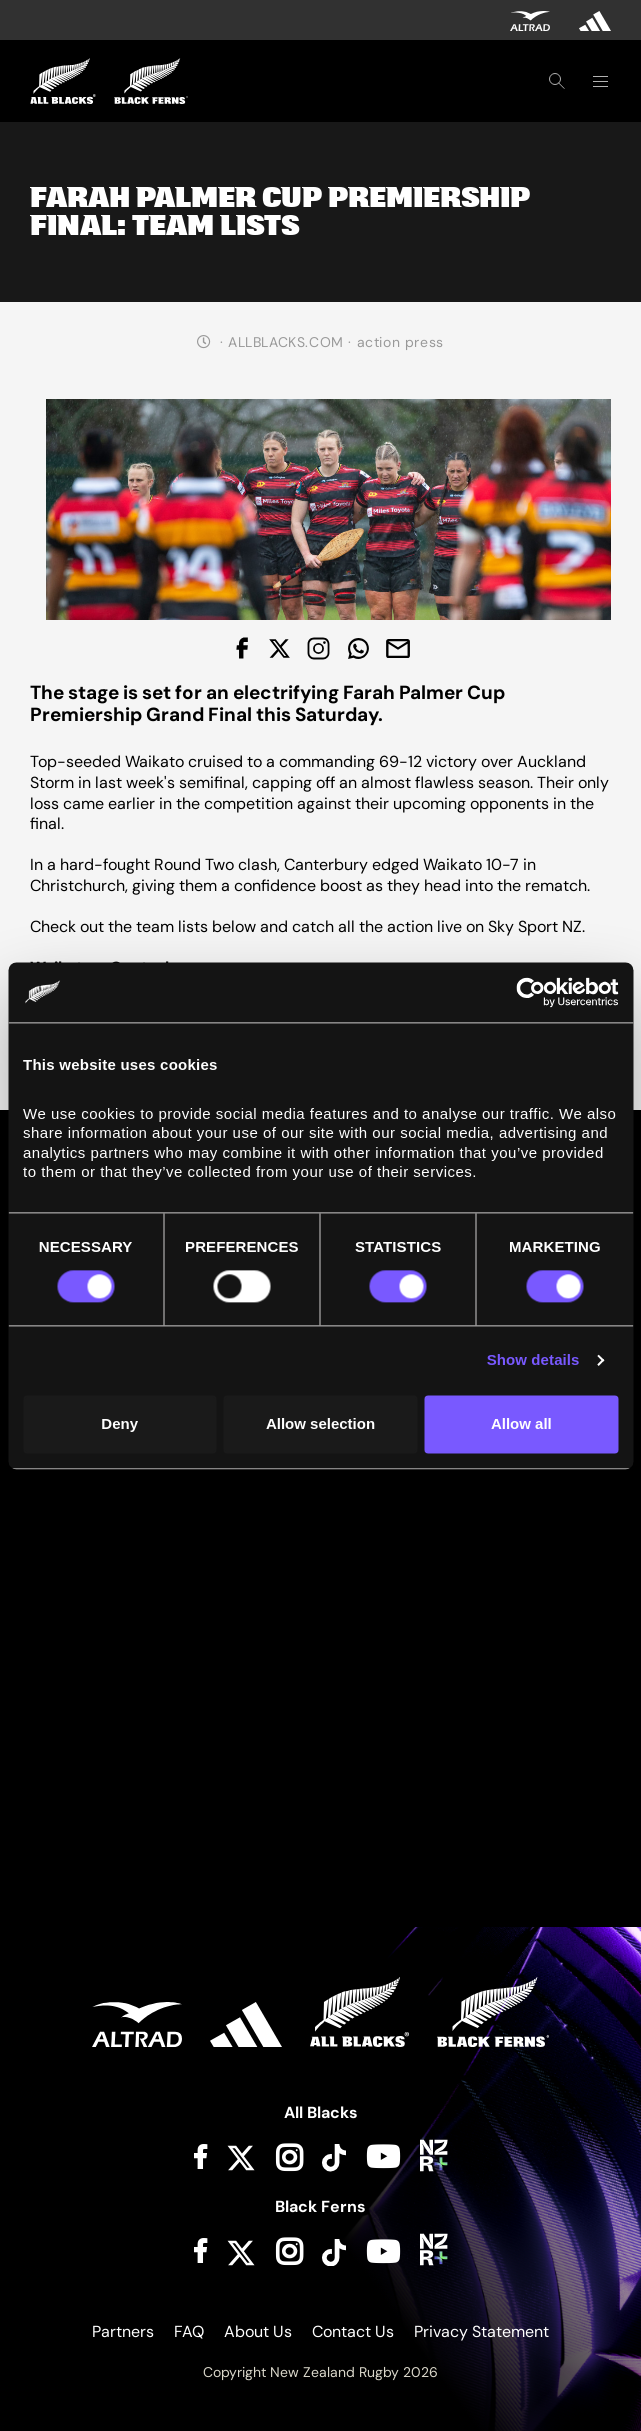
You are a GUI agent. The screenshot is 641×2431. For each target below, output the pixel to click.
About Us (258, 2331)
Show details (533, 1360)
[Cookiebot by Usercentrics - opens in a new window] (530, 992)
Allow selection (320, 1423)
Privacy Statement (481, 2331)
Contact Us (353, 2331)
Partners (123, 2331)
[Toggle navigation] (600, 81)
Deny (119, 1423)
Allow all (521, 1423)
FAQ (189, 2331)
